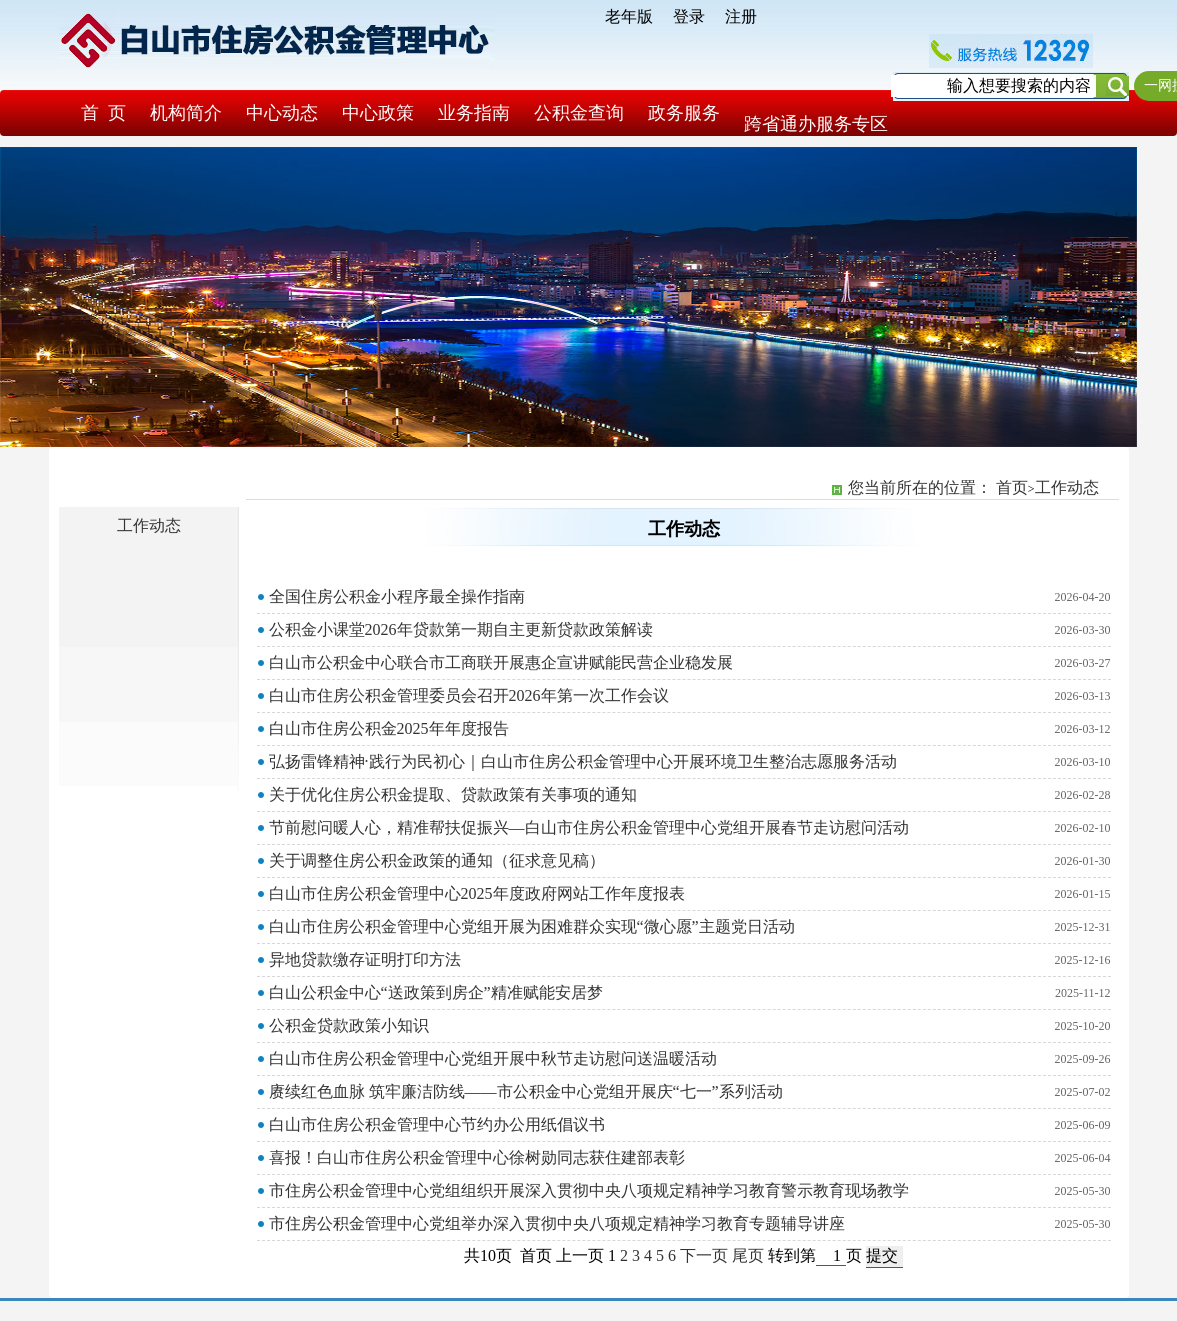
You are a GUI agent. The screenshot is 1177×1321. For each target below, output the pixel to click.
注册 (741, 16)
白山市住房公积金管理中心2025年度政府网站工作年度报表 (477, 893)
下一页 (704, 1255)
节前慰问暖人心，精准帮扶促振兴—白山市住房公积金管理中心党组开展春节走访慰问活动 (589, 827)
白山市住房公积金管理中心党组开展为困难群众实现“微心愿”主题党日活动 (532, 926)
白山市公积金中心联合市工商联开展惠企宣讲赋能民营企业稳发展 (501, 662)
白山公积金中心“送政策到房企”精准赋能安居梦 (436, 992)
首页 (1012, 487)
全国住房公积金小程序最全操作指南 (397, 596)
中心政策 (378, 113)
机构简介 (186, 113)
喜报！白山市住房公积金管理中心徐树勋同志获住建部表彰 (477, 1157)
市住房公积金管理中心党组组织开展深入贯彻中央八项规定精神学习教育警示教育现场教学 (589, 1190)
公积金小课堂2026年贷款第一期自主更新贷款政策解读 (461, 629)
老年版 (629, 16)
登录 (689, 16)
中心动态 (282, 113)
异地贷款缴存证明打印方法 (365, 959)
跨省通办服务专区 (816, 124)
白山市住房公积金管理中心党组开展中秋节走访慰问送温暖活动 (493, 1058)
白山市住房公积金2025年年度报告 (389, 728)
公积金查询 (579, 113)
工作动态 (149, 525)
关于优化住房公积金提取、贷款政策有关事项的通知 (453, 794)
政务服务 (684, 113)
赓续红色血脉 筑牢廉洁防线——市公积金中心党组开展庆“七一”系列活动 (526, 1091)
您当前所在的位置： (922, 487)
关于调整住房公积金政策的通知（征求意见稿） (437, 860)
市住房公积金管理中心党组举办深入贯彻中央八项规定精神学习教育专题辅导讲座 (557, 1223)
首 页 (103, 113)
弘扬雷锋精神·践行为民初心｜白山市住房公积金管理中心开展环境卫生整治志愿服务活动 (583, 761)
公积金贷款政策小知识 (349, 1025)
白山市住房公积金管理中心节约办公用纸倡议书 (437, 1124)
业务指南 (474, 113)
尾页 (748, 1255)
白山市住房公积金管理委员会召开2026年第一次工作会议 (469, 695)
